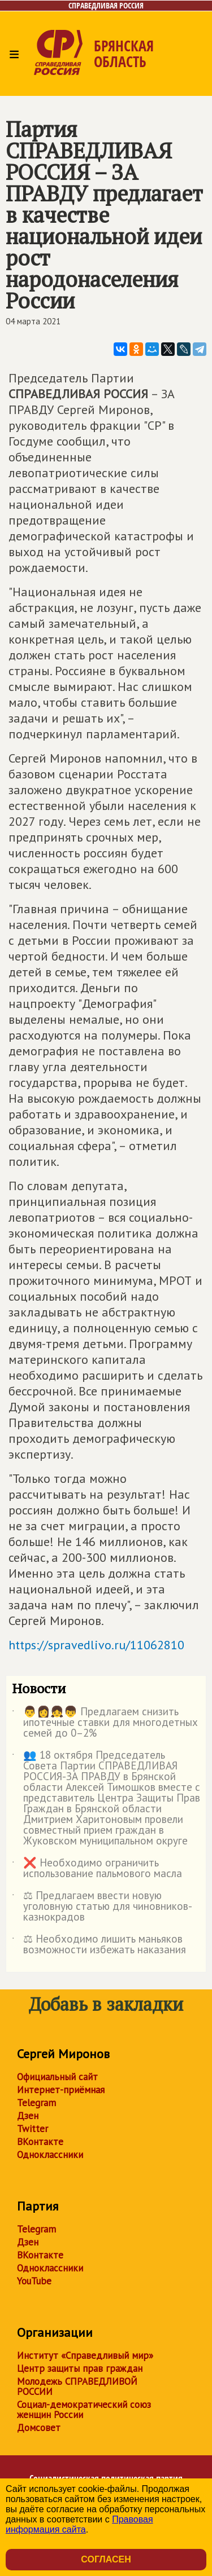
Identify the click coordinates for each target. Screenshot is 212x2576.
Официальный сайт (57, 2077)
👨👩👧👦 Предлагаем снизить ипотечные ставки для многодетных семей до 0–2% (105, 1723)
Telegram (36, 2103)
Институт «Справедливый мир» (85, 2355)
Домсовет (38, 2428)
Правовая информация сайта (79, 2524)
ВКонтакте (40, 2142)
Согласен (106, 2559)
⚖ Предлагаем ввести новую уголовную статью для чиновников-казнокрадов (102, 1906)
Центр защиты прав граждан (79, 2368)
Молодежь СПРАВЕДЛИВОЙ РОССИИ (77, 2386)
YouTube (34, 2281)
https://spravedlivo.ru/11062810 (96, 1645)
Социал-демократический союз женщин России (84, 2409)
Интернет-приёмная (61, 2090)
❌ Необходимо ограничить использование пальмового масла (97, 1868)
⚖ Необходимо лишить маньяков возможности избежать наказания (99, 1945)
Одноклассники (50, 2155)
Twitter (32, 2129)
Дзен (27, 2116)
